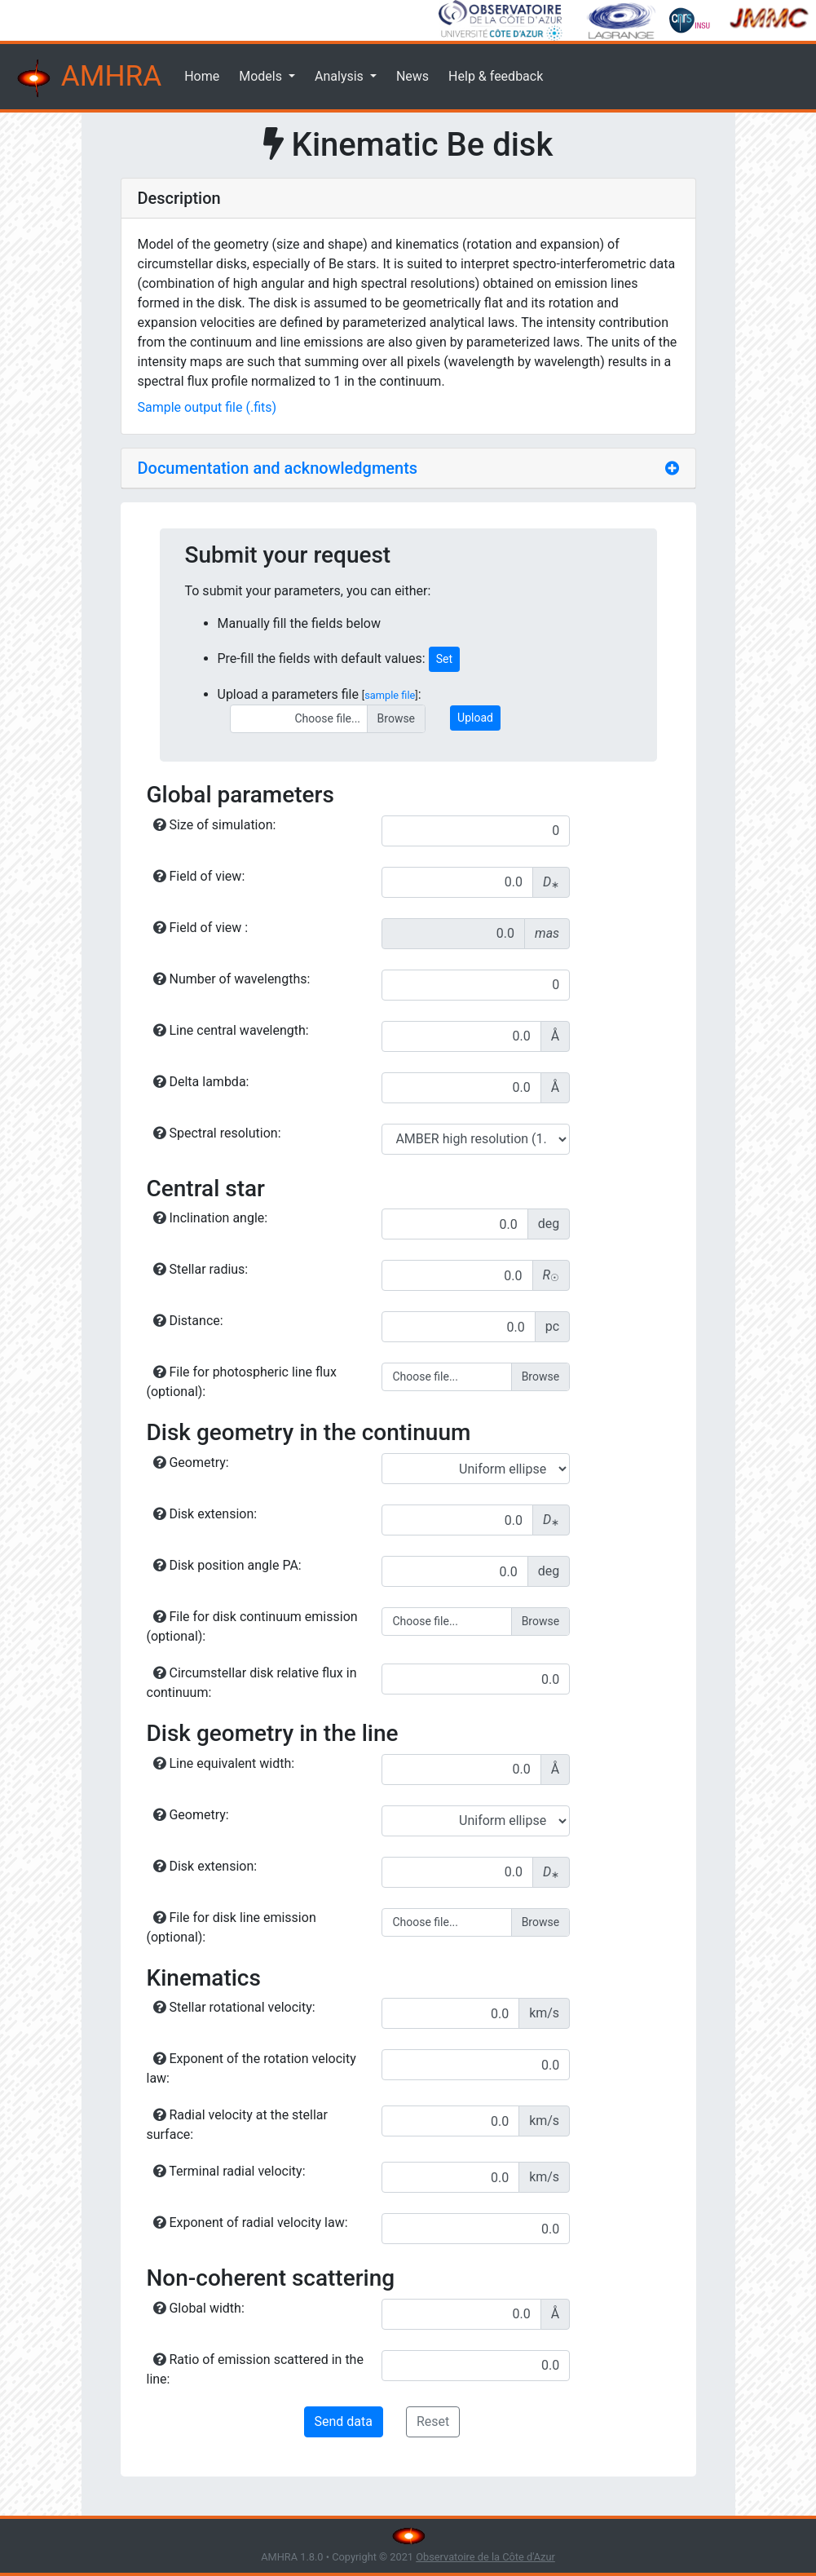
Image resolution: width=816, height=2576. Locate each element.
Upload (475, 717)
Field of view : (201, 927)
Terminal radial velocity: (229, 2171)
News (412, 76)
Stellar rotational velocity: (234, 2007)
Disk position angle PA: (227, 1565)
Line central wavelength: (231, 1030)
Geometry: (191, 1462)
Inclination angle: (210, 1218)
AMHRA (87, 78)
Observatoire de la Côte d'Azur (485, 2557)
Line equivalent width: (224, 1763)
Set (444, 658)
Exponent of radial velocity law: (250, 2222)
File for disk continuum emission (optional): (252, 1626)
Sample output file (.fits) (207, 407)
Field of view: (199, 876)
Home (201, 76)
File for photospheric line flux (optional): (242, 1381)
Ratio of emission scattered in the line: (255, 2369)
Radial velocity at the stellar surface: (237, 2124)
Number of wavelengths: (232, 979)
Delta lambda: (201, 1081)
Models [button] (262, 76)
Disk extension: (205, 1514)
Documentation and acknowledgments (278, 468)
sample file (389, 695)
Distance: (188, 1320)
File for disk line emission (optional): (231, 1927)
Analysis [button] (341, 76)
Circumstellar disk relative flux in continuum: (252, 1682)
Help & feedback (495, 76)
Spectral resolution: (217, 1133)
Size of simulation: (214, 825)
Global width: (199, 2308)
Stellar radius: (201, 1269)
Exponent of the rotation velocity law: (251, 2068)
